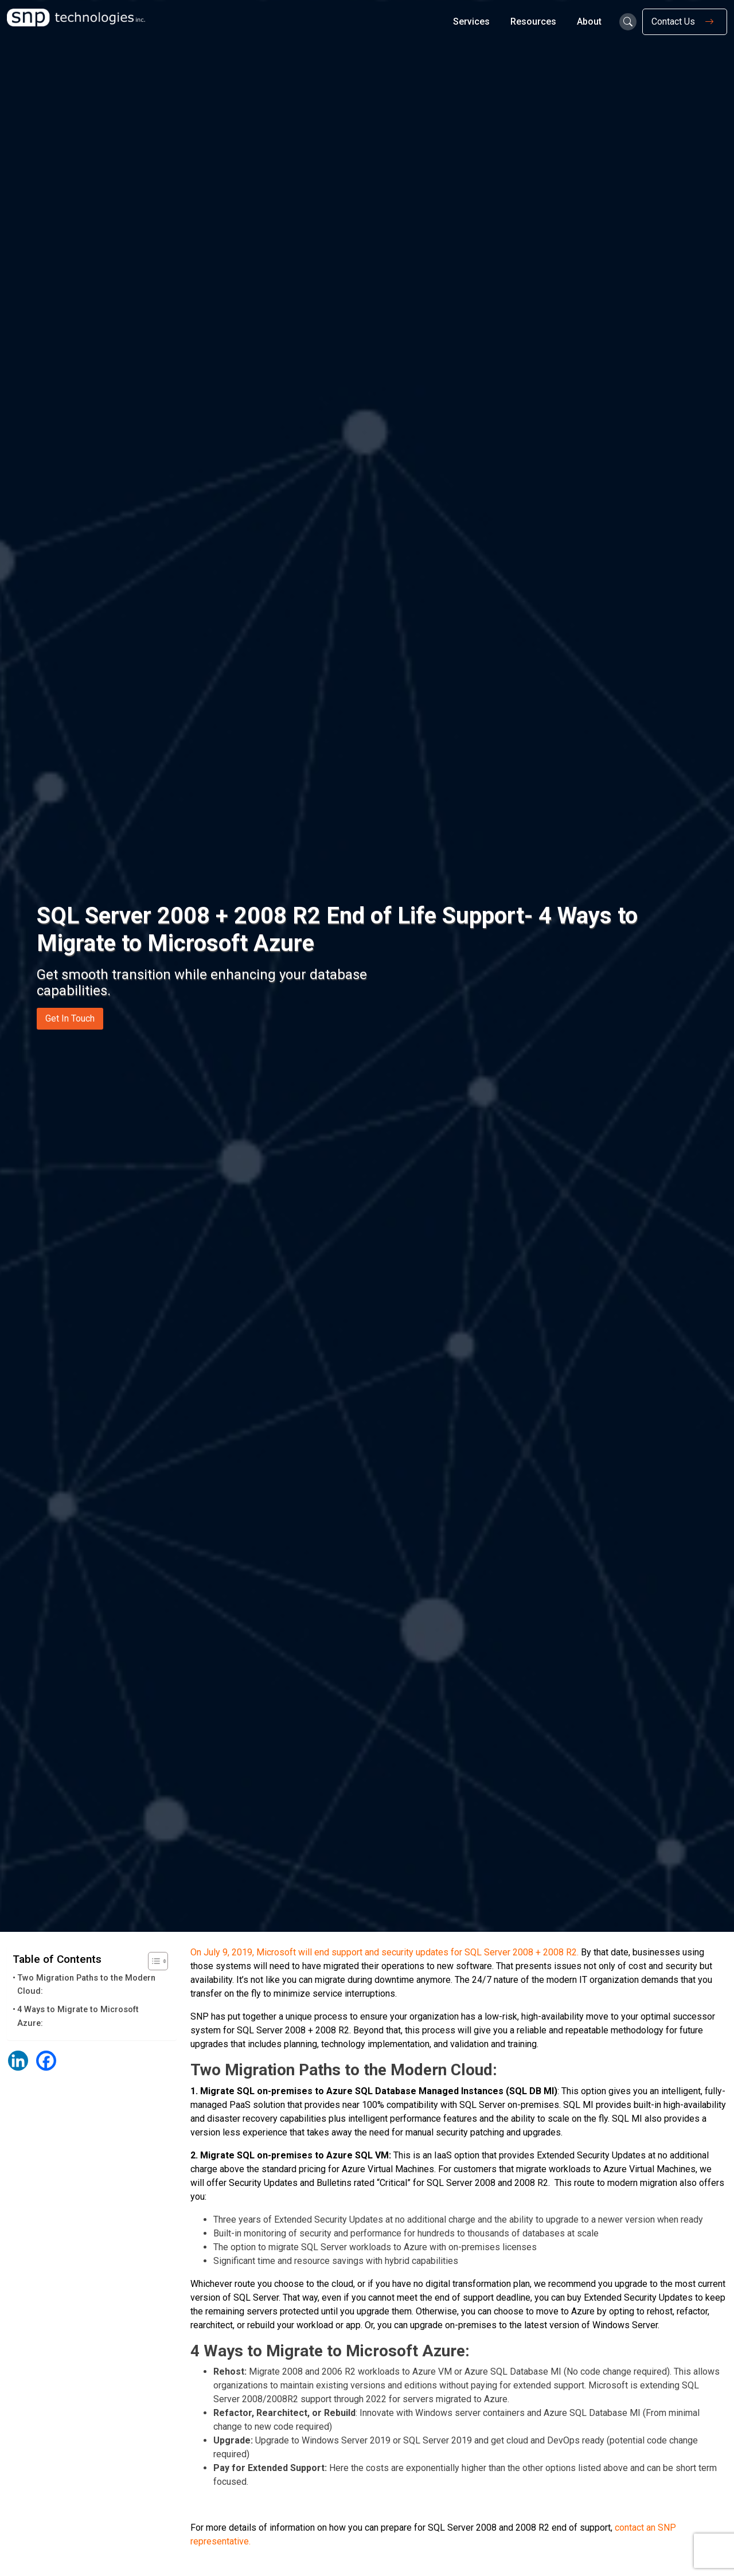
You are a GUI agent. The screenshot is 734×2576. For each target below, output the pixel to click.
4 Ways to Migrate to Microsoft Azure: (78, 2016)
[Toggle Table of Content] (152, 1961)
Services (471, 21)
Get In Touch (70, 1018)
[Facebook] (46, 2061)
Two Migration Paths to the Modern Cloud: (86, 1984)
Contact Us (684, 21)
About (589, 21)
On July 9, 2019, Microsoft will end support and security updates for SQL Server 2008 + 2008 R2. (384, 1952)
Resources (533, 21)
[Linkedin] (18, 2061)
